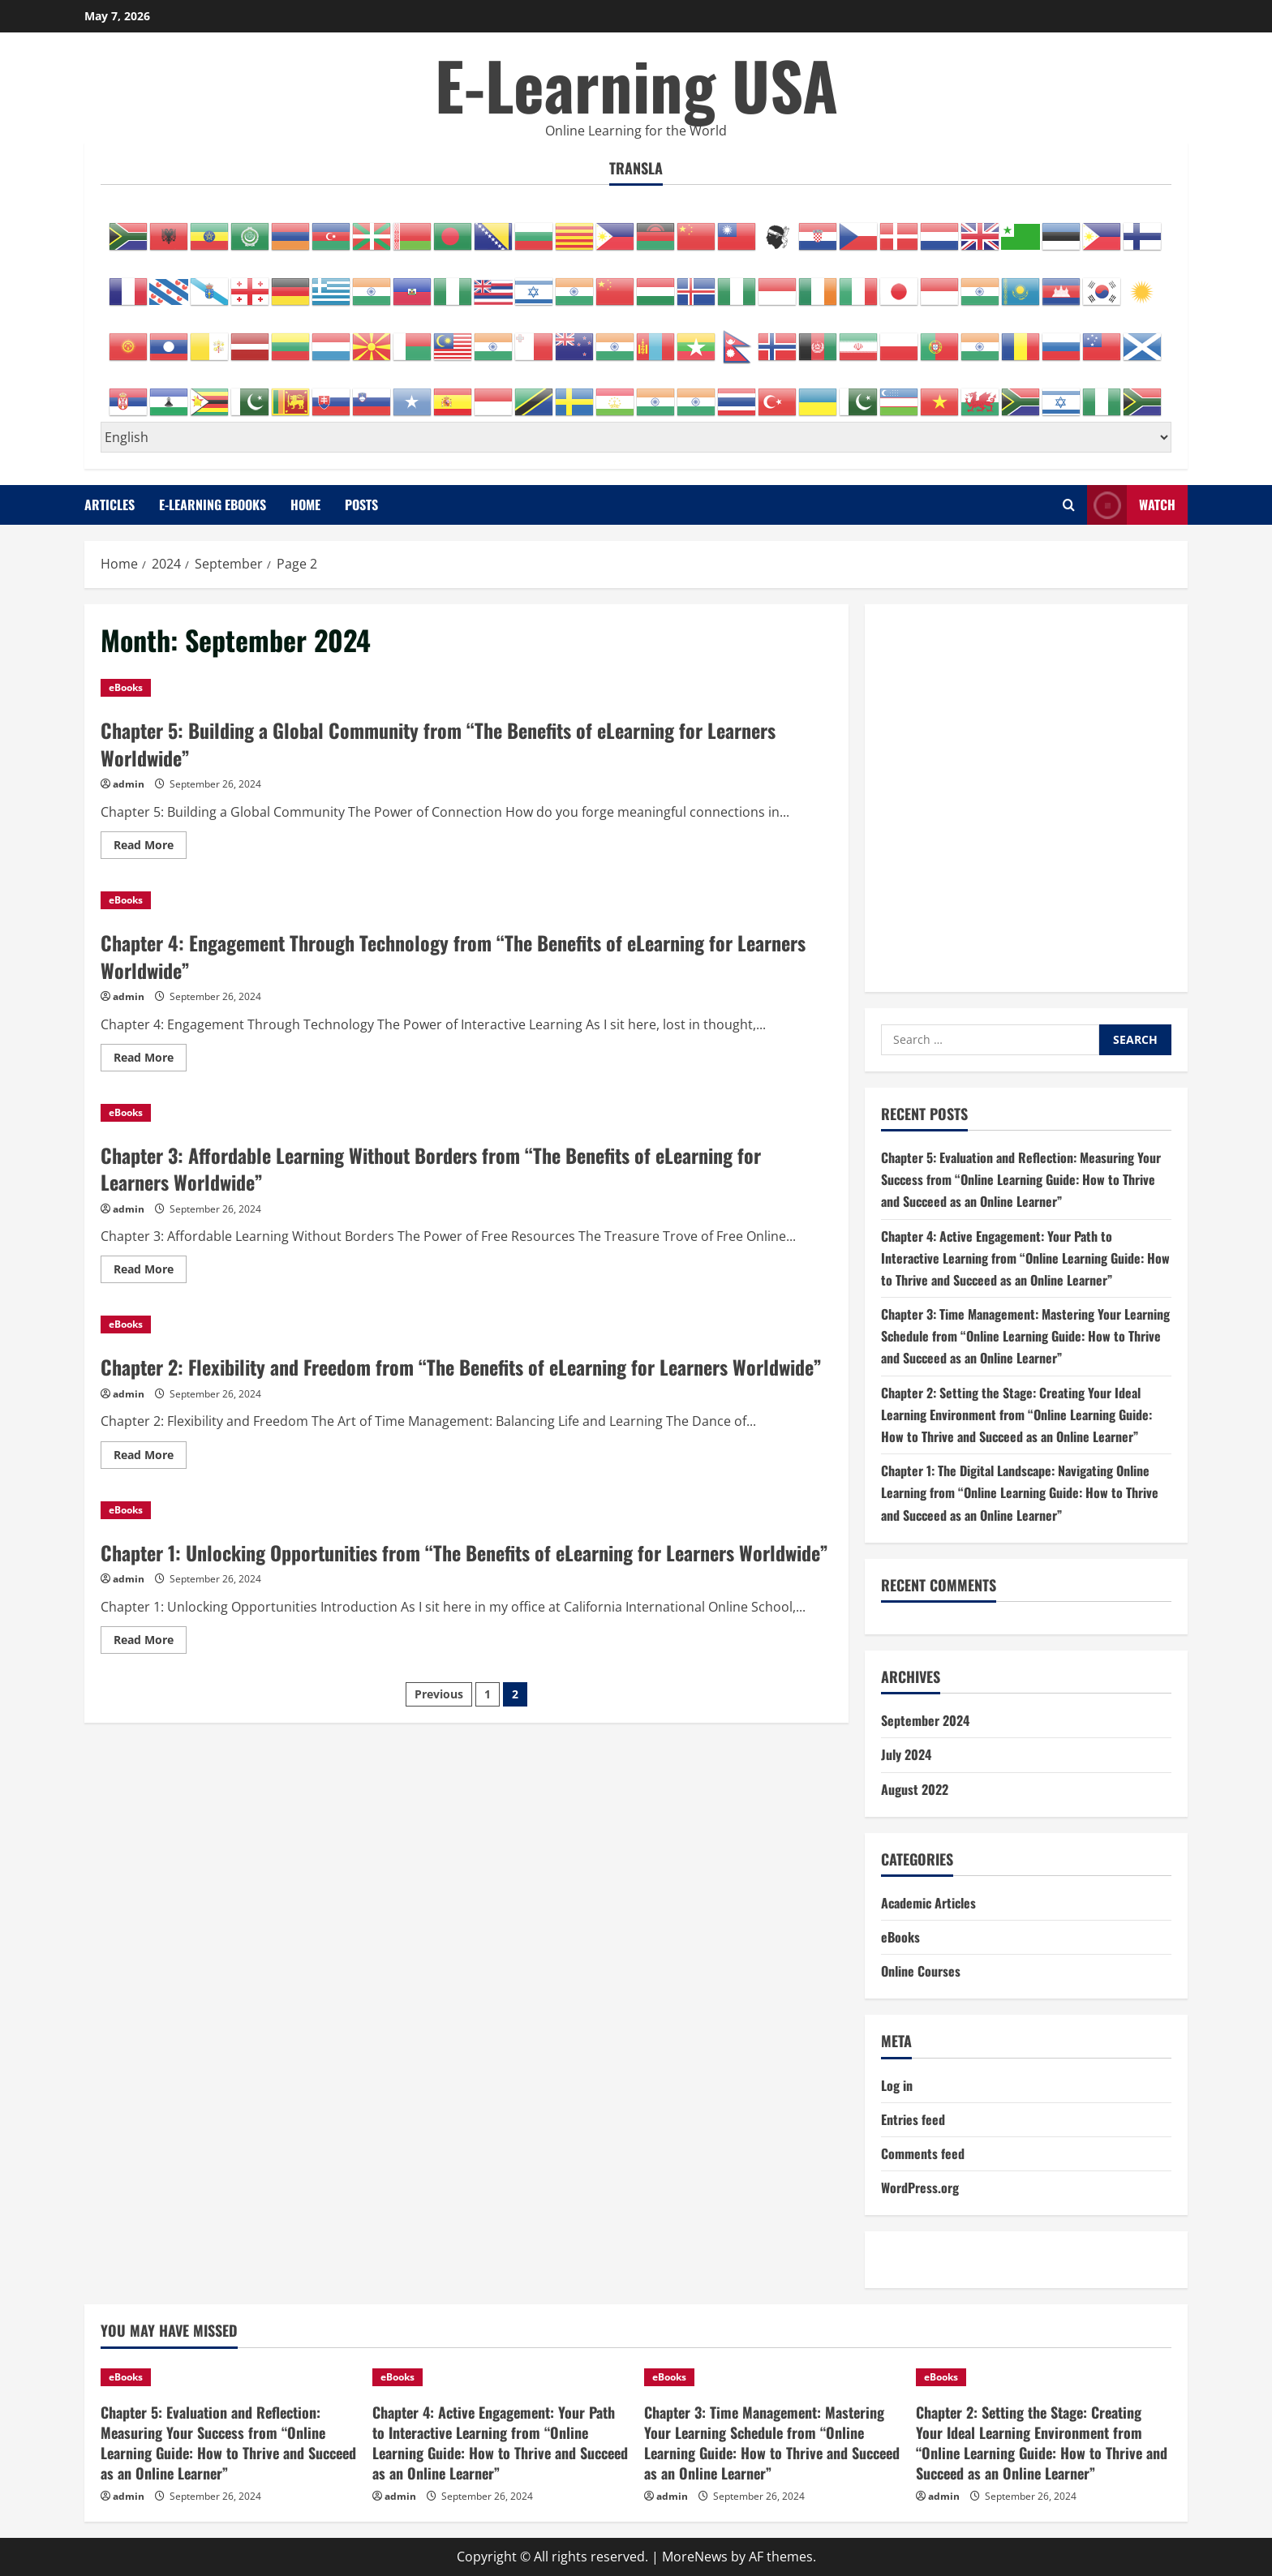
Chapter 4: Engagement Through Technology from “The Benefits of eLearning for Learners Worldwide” (453, 956)
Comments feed (923, 2153)
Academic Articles (928, 1903)
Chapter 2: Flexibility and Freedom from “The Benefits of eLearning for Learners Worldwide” (461, 1366)
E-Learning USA (636, 84)
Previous (439, 1694)
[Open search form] (1069, 505)
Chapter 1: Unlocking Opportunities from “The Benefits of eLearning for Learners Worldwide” (464, 1552)
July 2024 (906, 1754)
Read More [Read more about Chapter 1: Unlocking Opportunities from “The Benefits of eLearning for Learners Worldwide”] (150, 1642)
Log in (897, 2085)
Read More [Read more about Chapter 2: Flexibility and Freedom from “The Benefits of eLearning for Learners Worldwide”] (150, 1457)
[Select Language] (636, 437)
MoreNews (695, 2556)
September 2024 (925, 1720)
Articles (109, 504)
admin (128, 784)
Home (305, 504)
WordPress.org (920, 2187)
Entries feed (913, 2119)
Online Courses (920, 1971)
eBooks (126, 687)
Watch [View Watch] (1131, 505)
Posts (361, 504)
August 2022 (914, 1789)
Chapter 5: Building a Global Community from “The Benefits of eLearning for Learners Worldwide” (438, 743)
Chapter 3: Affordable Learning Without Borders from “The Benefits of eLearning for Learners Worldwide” (431, 1168)
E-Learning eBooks (212, 504)
